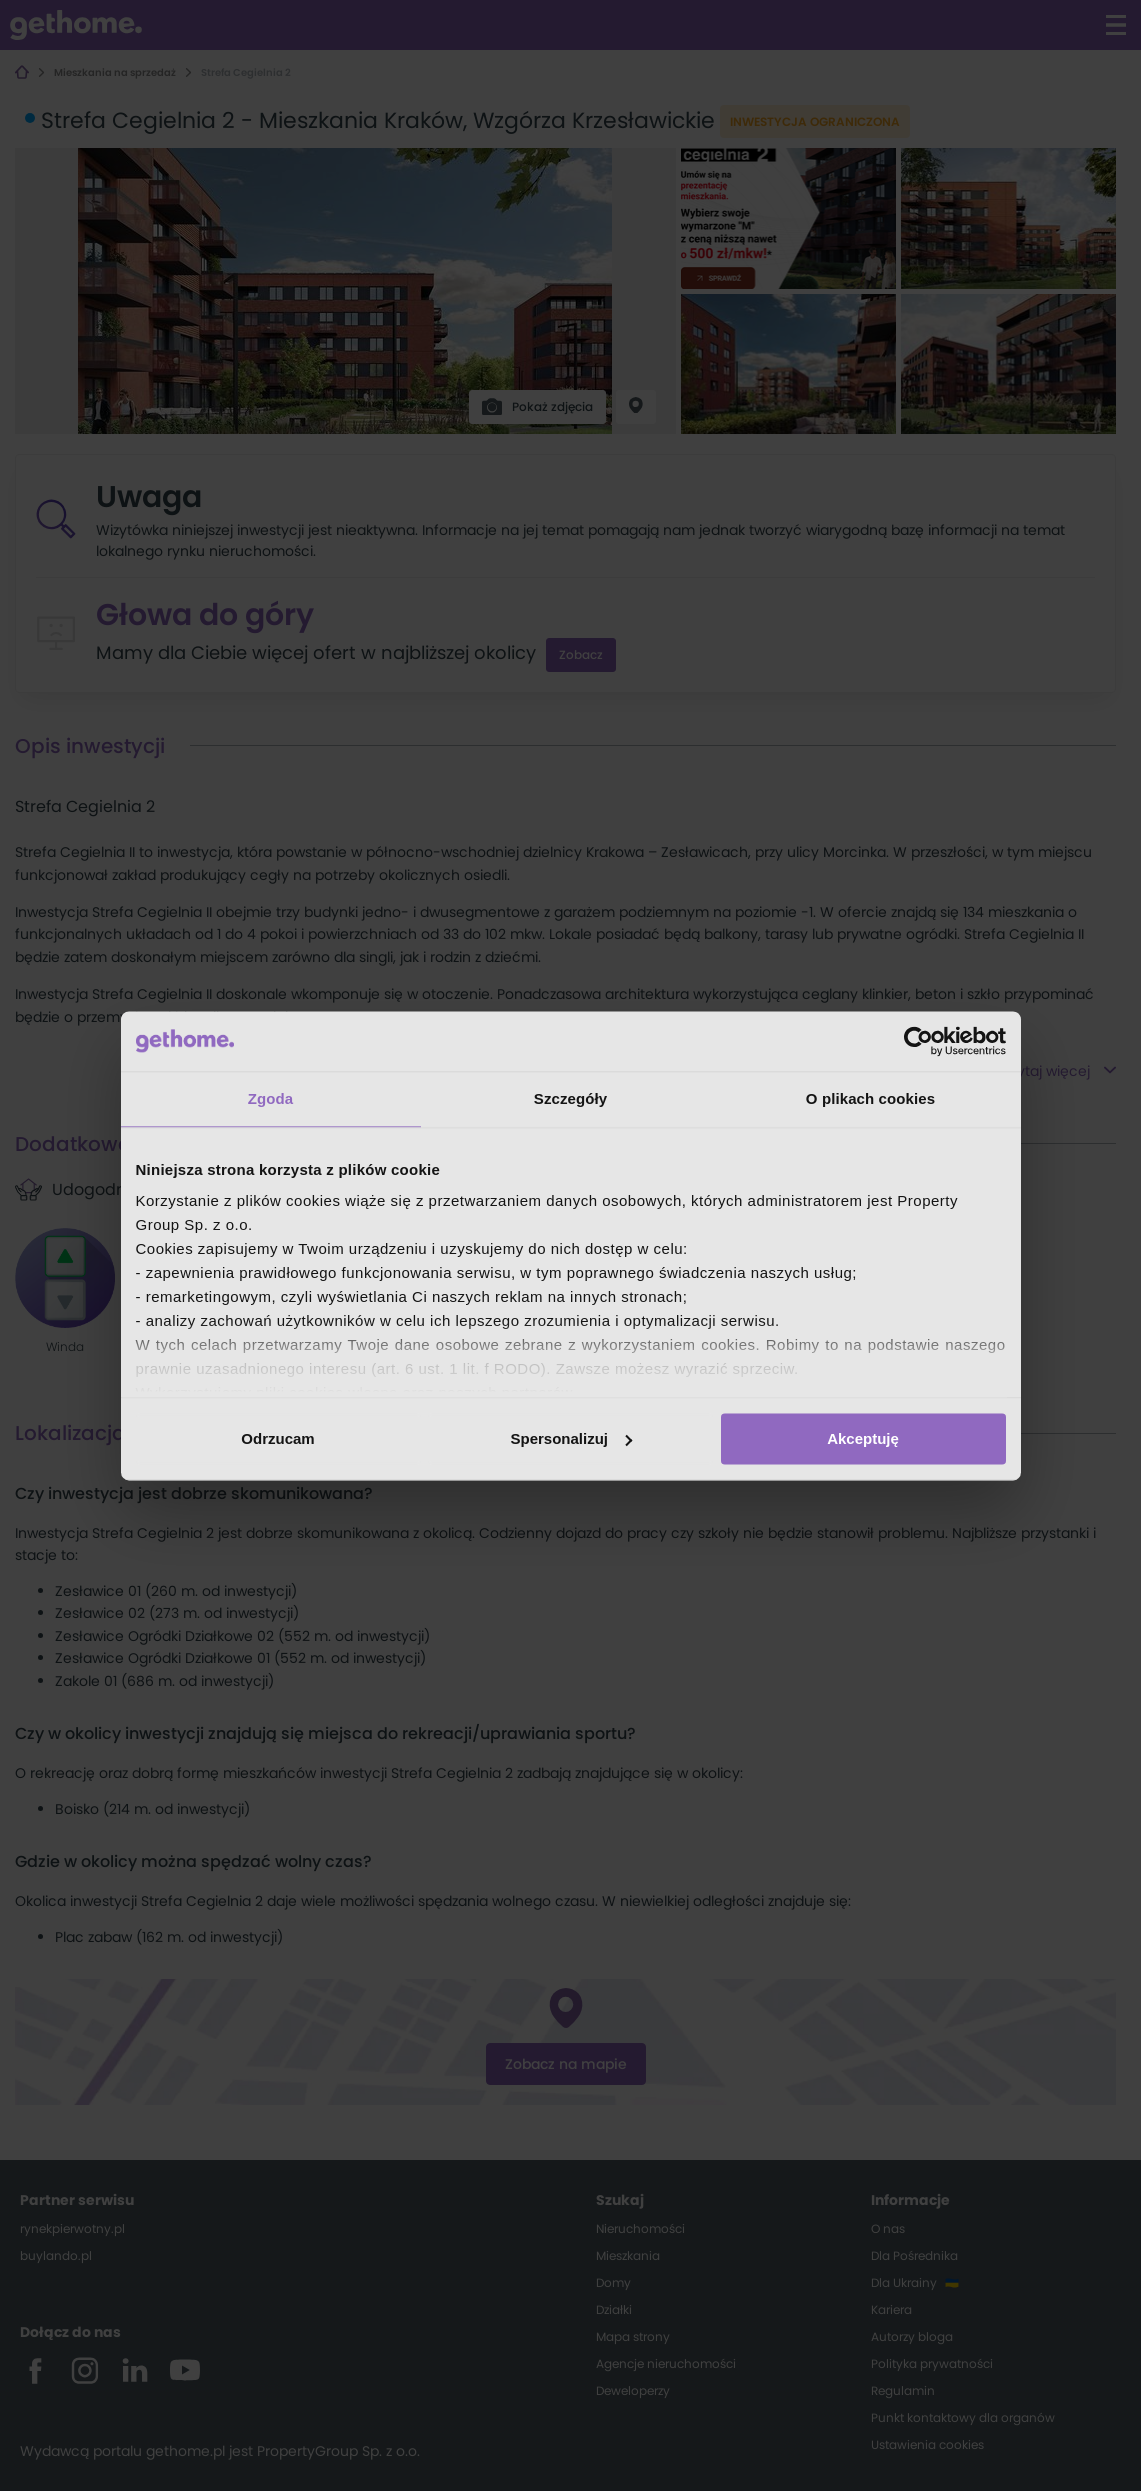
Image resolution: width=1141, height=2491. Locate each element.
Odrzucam (277, 1438)
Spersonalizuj (571, 1438)
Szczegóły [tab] (570, 1098)
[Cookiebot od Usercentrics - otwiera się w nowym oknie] (918, 1041)
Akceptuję (863, 1438)
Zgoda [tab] (271, 1098)
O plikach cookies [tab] (870, 1098)
